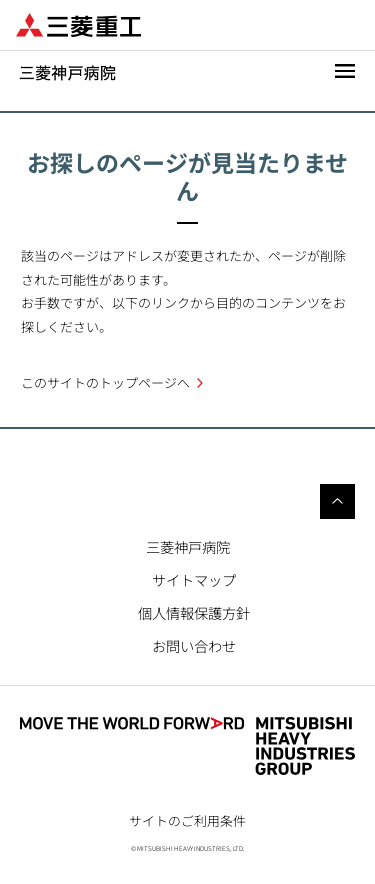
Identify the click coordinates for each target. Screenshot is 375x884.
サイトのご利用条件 (187, 820)
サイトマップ (194, 579)
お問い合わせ (194, 645)
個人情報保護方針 (194, 612)
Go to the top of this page (337, 501)
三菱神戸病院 (188, 546)
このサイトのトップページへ (105, 382)
